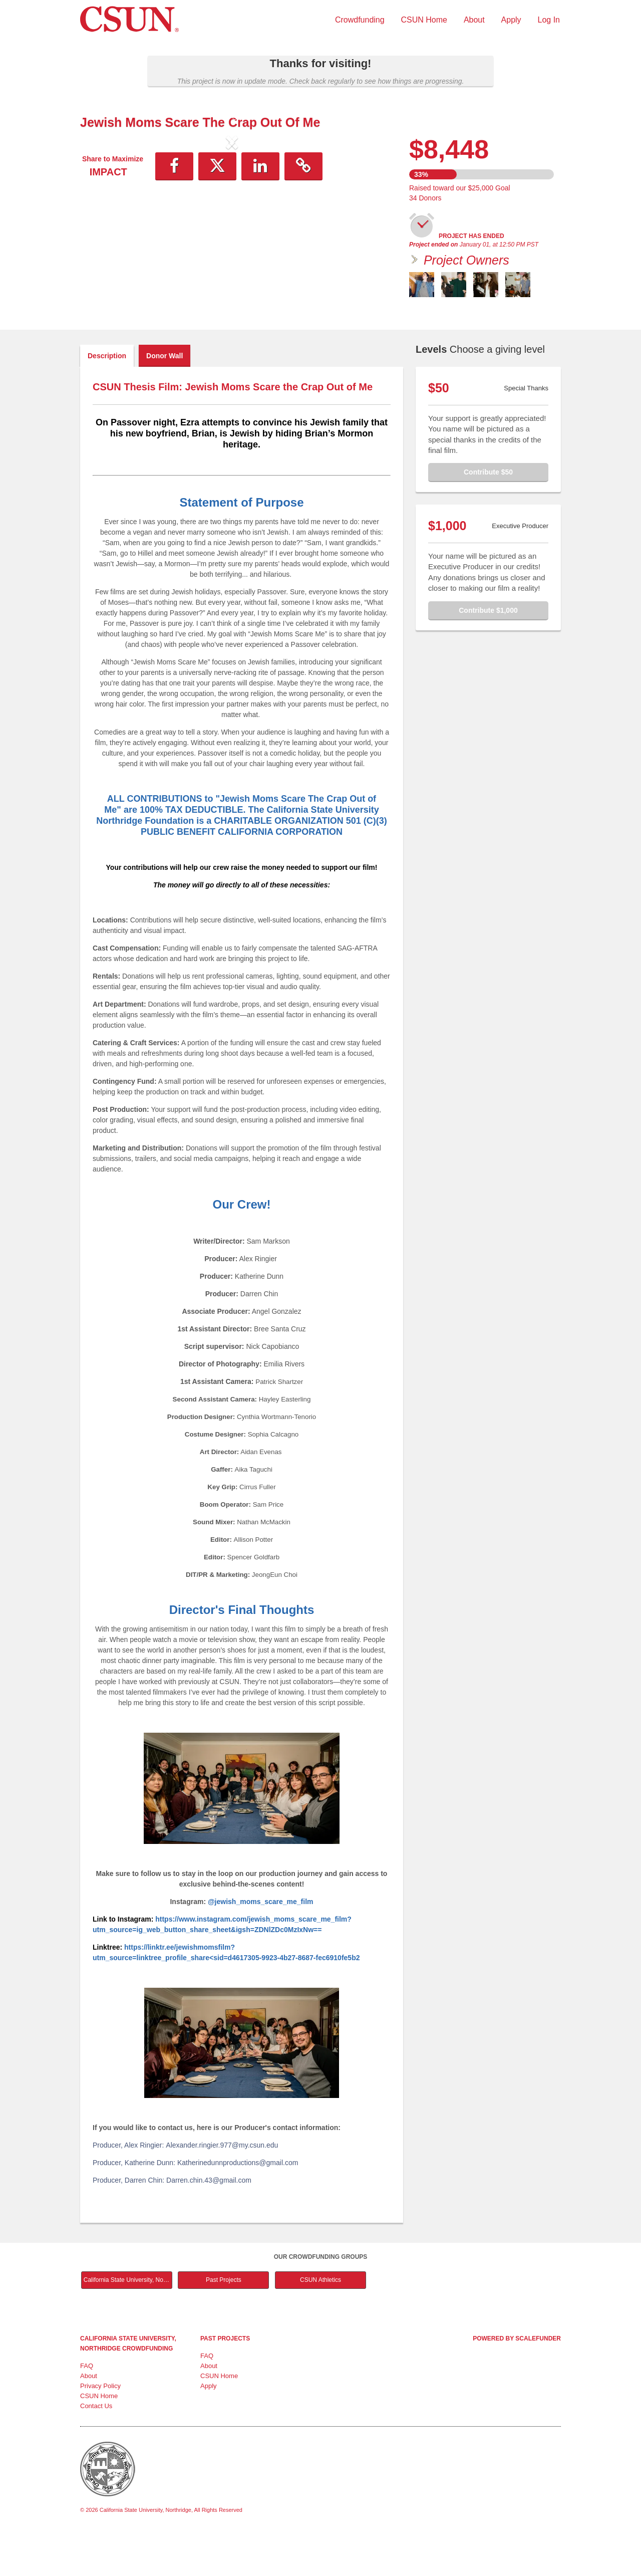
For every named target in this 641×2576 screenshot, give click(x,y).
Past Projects (223, 2321)
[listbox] (232, 225)
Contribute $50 (488, 514)
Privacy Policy (100, 2428)
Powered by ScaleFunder (517, 2380)
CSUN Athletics (320, 2321)
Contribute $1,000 (488, 652)
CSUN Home (424, 20)
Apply (511, 20)
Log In (549, 20)
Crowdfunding (360, 20)
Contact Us (96, 2448)
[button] (103, 225)
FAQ (86, 2408)
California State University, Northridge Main (128, 2321)
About (474, 20)
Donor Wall (164, 398)
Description (107, 398)
